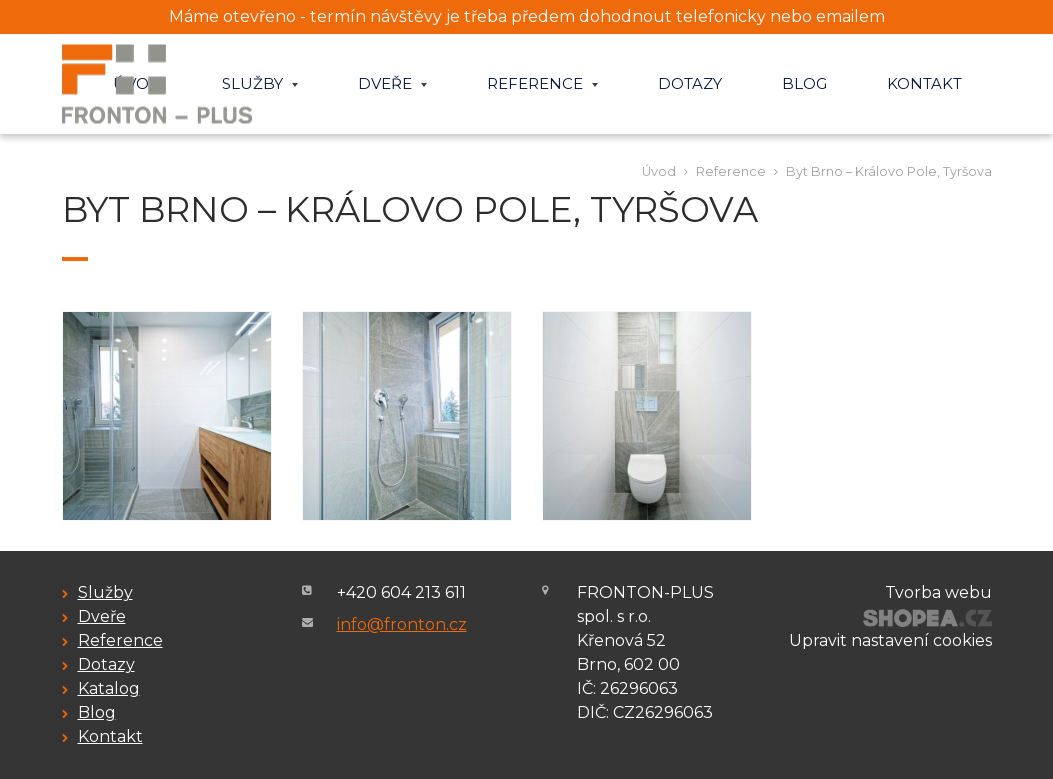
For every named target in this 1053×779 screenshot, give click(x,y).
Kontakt (924, 83)
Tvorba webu (938, 592)
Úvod (659, 171)
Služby (260, 83)
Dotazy (690, 83)
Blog (804, 83)
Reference (542, 83)
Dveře (392, 83)
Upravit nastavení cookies (890, 640)
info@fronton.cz (402, 624)
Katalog (109, 688)
